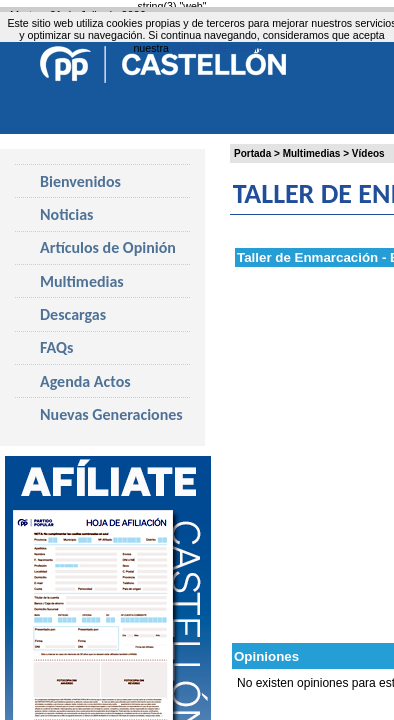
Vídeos (368, 153)
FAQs (56, 347)
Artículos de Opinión (108, 247)
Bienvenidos (80, 181)
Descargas (73, 314)
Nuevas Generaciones (111, 414)
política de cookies (221, 48)
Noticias (66, 214)
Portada (252, 153)
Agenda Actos (85, 381)
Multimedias (312, 153)
